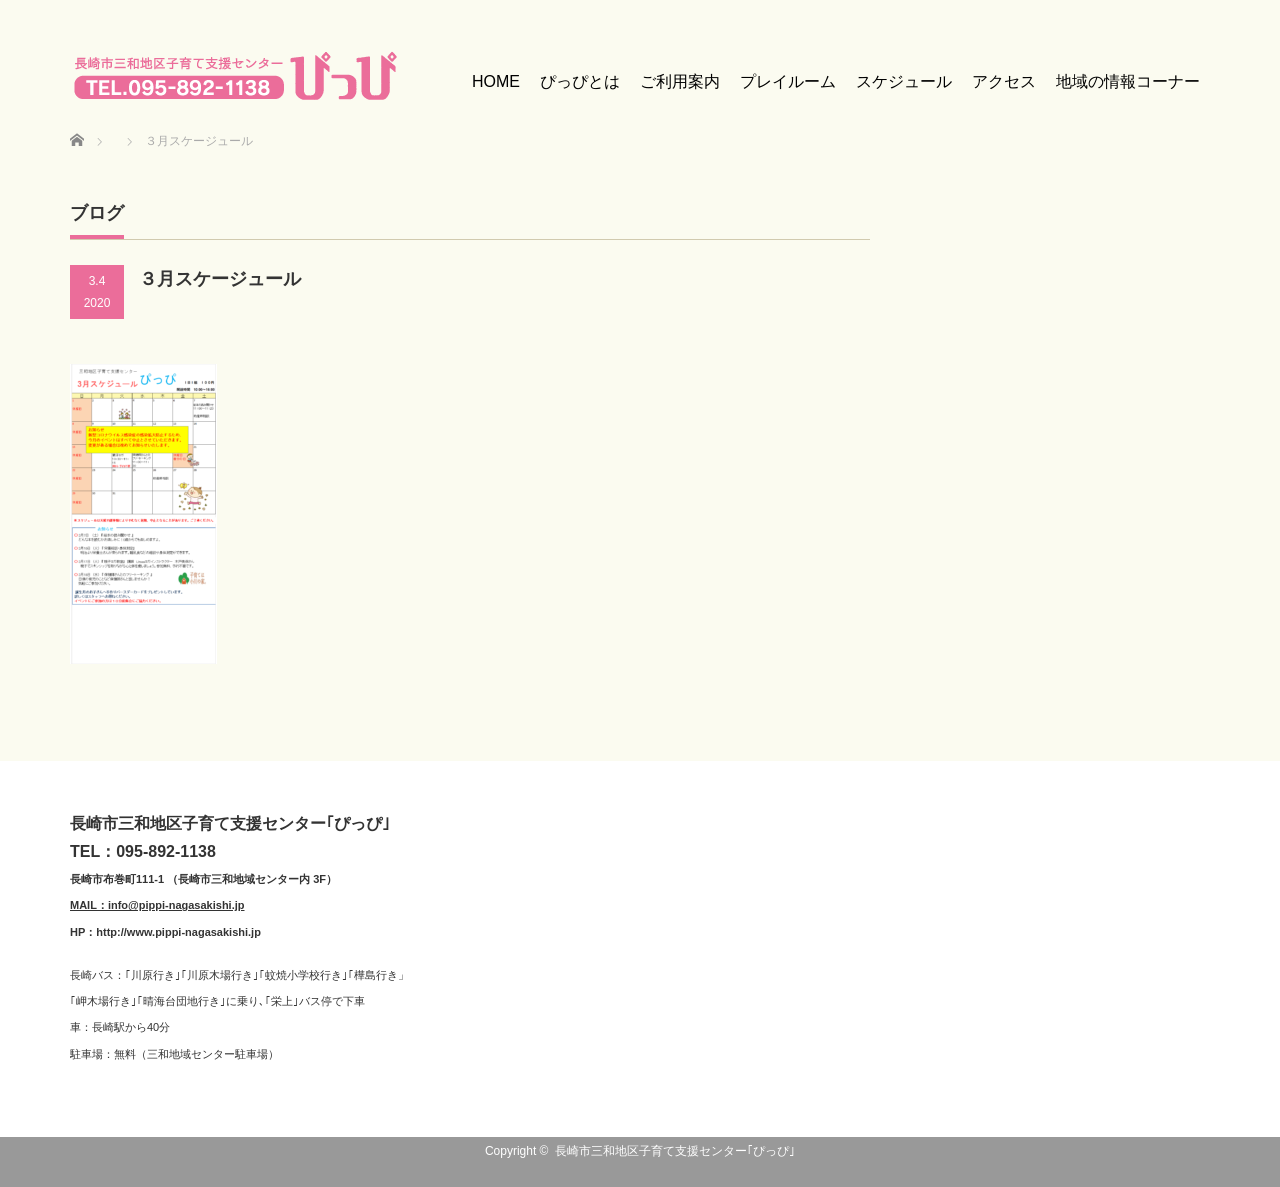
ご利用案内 (680, 81)
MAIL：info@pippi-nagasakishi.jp (157, 905)
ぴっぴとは (580, 81)
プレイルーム (788, 81)
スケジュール (904, 81)
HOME (496, 81)
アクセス (1004, 81)
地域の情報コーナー (1128, 81)
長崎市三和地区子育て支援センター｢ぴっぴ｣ (675, 1151)
